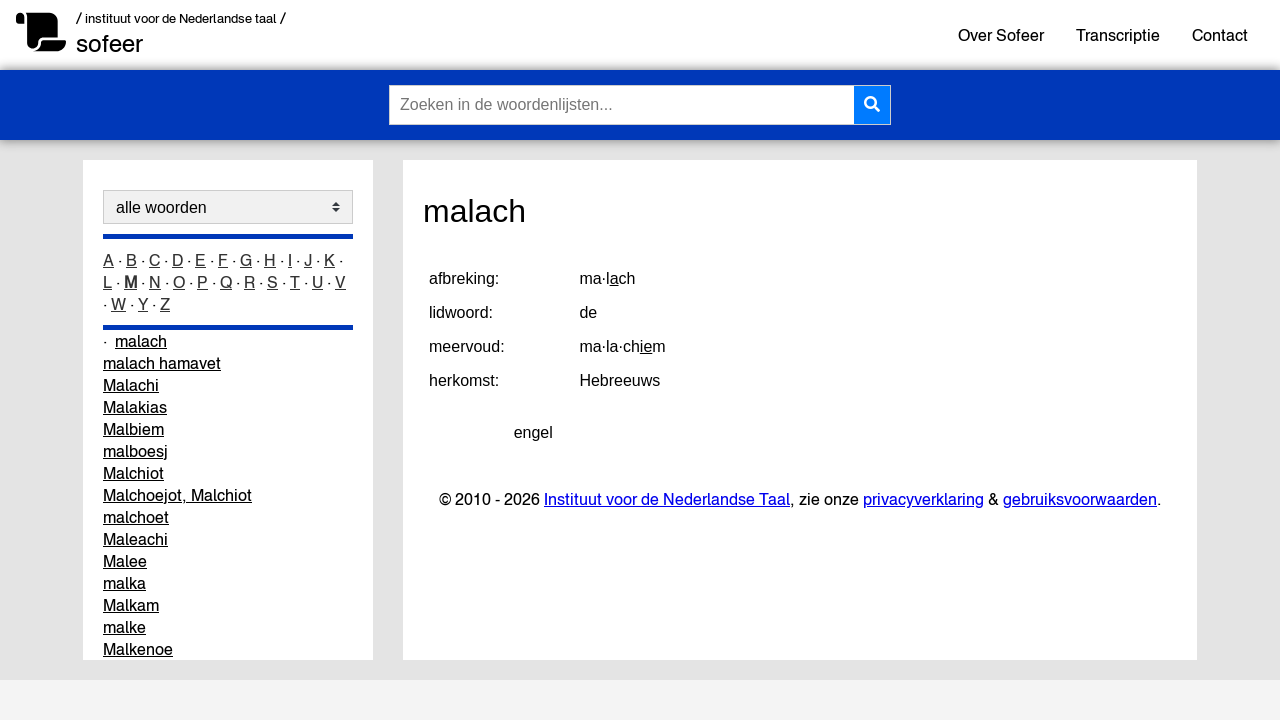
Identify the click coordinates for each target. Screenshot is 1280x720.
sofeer (109, 43)
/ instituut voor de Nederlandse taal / (181, 18)
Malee (125, 561)
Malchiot (133, 473)
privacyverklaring (923, 499)
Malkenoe (138, 649)
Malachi (131, 385)
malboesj (135, 451)
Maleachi (135, 539)
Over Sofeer (1001, 35)
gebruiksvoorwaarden (1080, 499)
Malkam (131, 605)
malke (124, 627)
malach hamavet (162, 363)
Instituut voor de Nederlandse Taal (667, 499)
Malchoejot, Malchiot (177, 495)
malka (124, 583)
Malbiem (133, 429)
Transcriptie (1118, 35)
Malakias (135, 407)
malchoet (136, 517)
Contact (1220, 35)
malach (141, 341)
